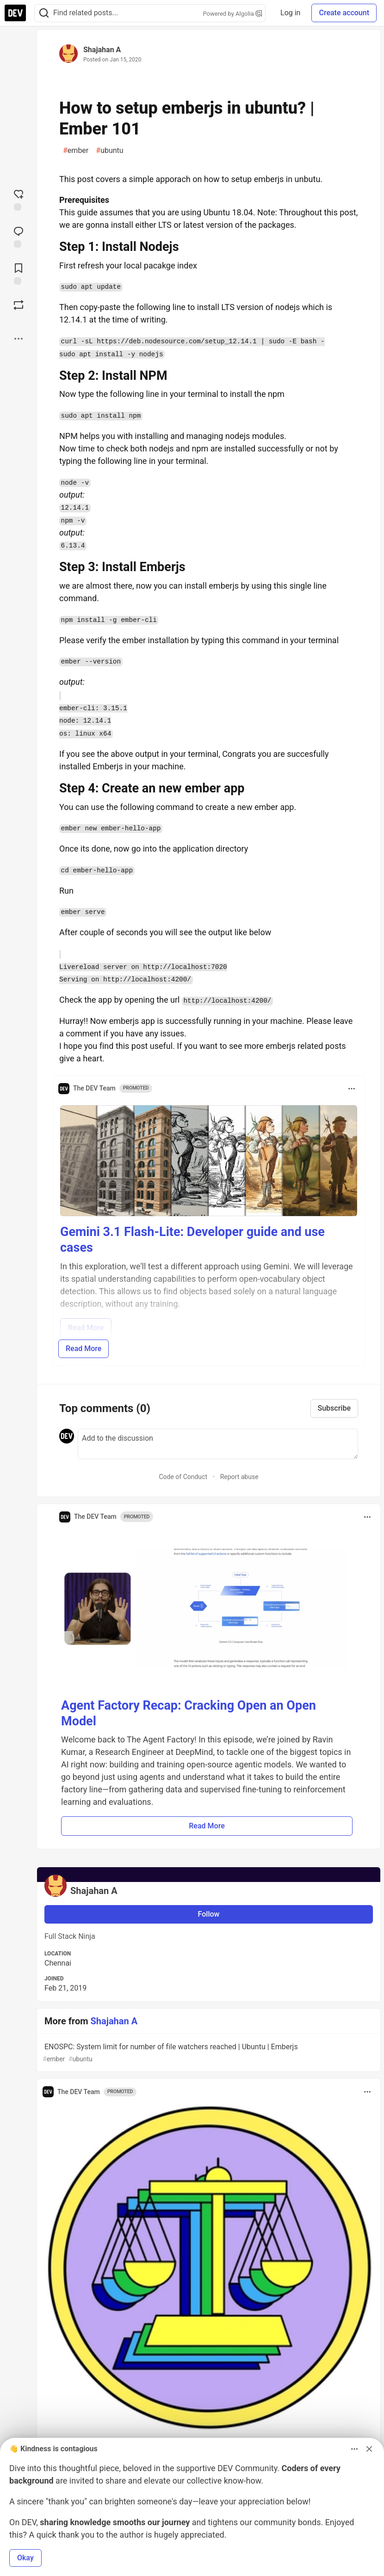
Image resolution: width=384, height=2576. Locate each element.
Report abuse (239, 1476)
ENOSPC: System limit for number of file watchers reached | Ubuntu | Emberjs (208, 2053)
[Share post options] (18, 338)
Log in (290, 12)
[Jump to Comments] (18, 236)
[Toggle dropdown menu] (351, 1088)
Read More (83, 1348)
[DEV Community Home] (15, 13)
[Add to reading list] (18, 273)
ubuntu (109, 150)
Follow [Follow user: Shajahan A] (209, 1914)
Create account (344, 12)
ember (75, 150)
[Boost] (18, 305)
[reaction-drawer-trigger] (18, 199)
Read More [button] (206, 1825)
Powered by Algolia (232, 13)
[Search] (44, 13)
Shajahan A (102, 49)
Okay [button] (25, 2557)
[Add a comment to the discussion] (218, 1444)
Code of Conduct (183, 1476)
